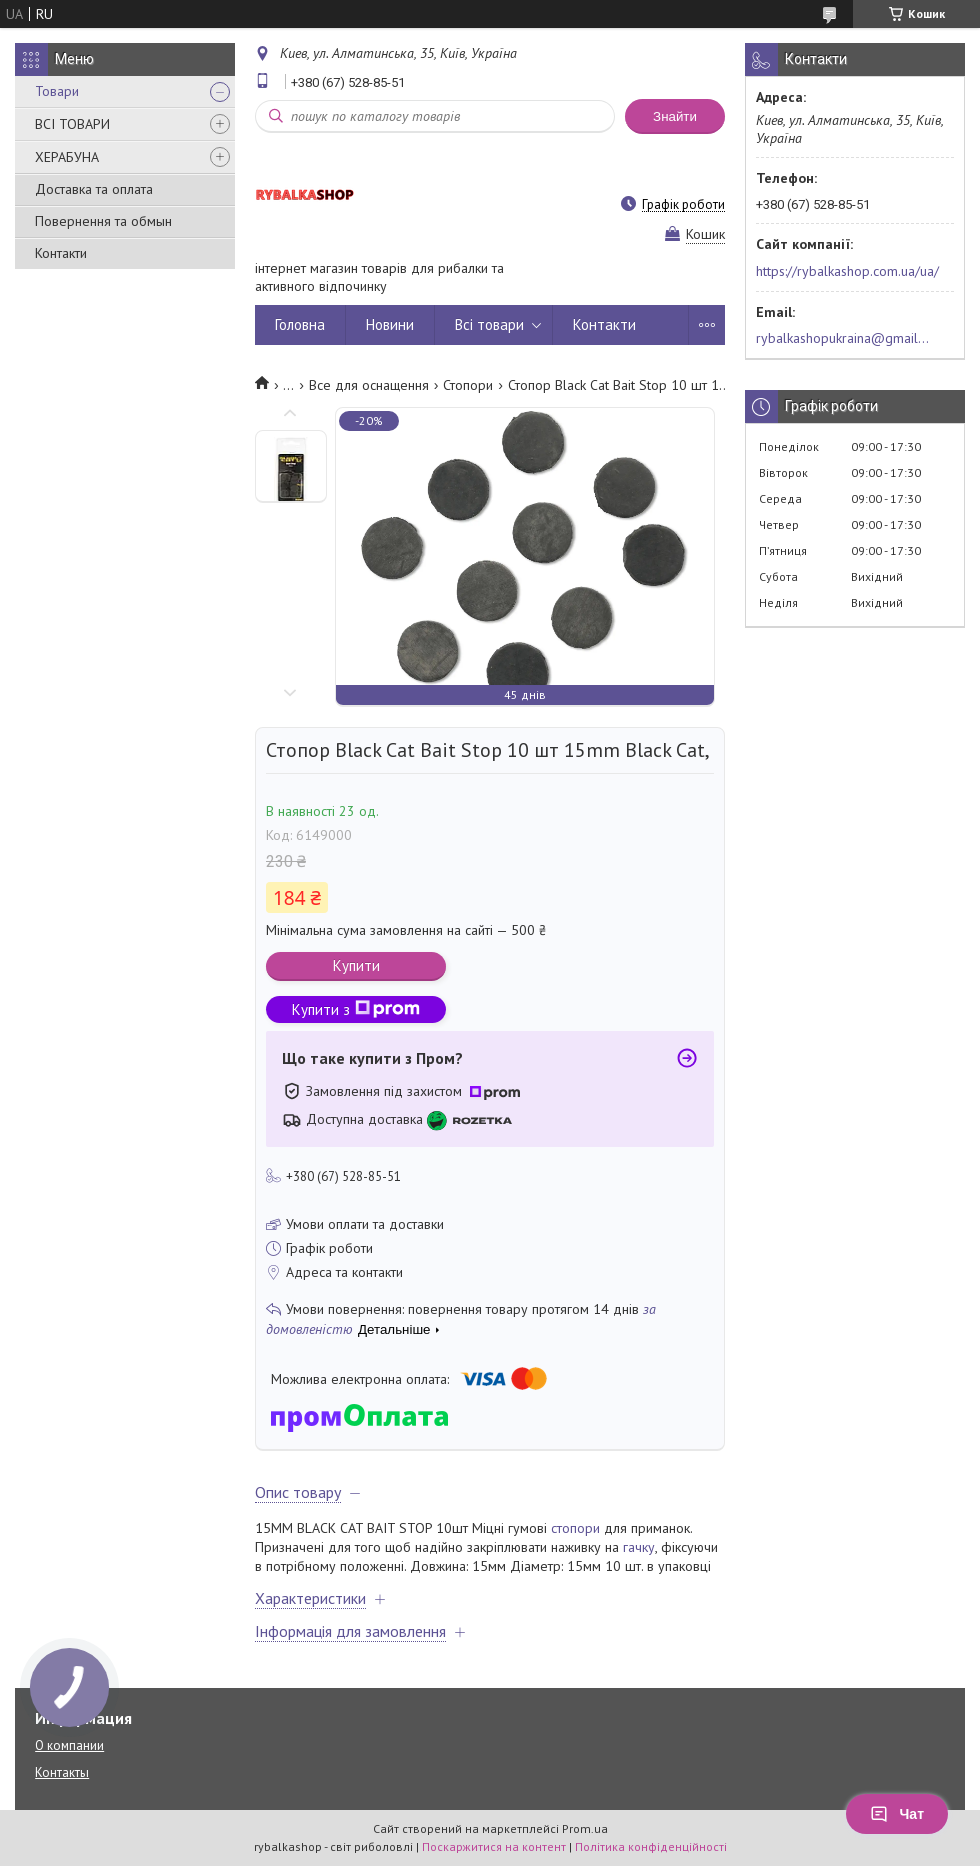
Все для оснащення (369, 385)
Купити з (356, 1009)
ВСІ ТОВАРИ (72, 124)
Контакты (62, 1772)
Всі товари (489, 324)
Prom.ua (585, 1828)
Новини (390, 324)
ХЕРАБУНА (67, 157)
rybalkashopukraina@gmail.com (843, 338)
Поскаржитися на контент (494, 1846)
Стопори (468, 385)
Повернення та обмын (103, 221)
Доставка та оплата (94, 189)
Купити (356, 965)
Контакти (61, 253)
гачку (639, 1547)
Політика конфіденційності (651, 1846)
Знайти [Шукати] (675, 116)
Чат (897, 1814)
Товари (57, 91)
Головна (300, 324)
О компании (69, 1745)
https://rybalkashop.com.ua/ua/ (847, 271)
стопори (575, 1528)
